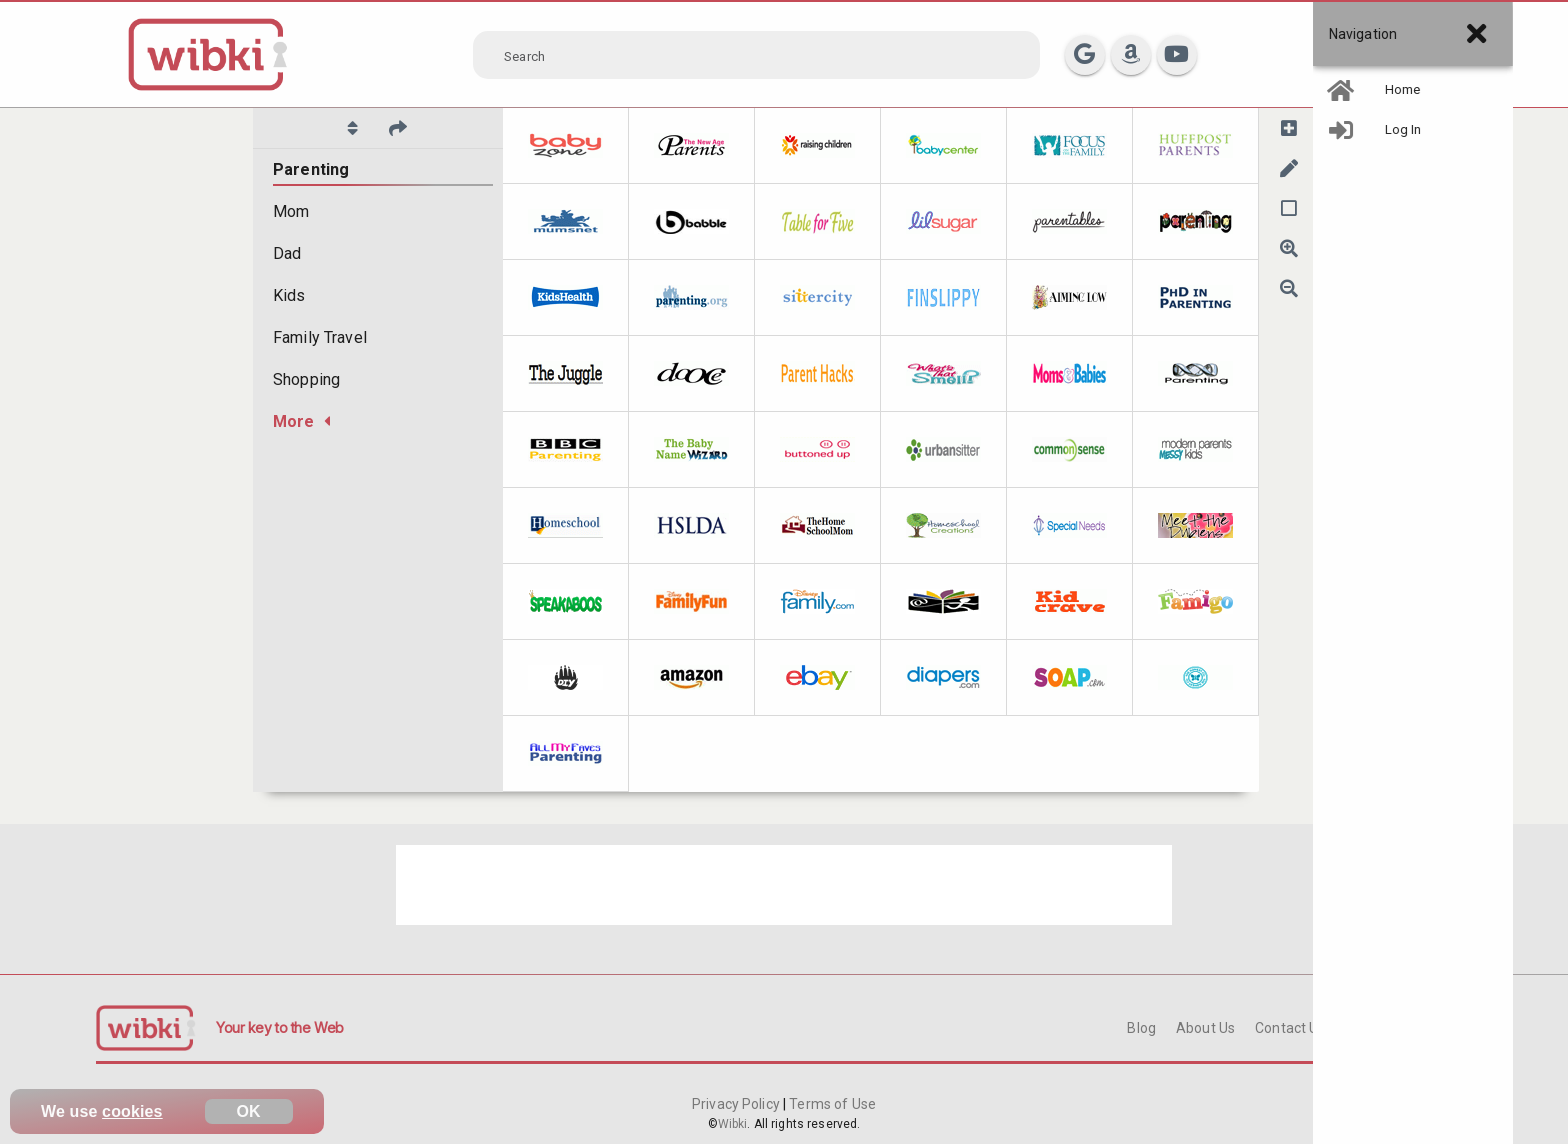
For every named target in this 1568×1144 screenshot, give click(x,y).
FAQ (1359, 1028)
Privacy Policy (737, 1104)
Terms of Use (831, 1104)
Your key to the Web (280, 1027)
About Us (1205, 1028)
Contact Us (1290, 1028)
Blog (1141, 1028)
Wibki (733, 1124)
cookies (132, 1111)
